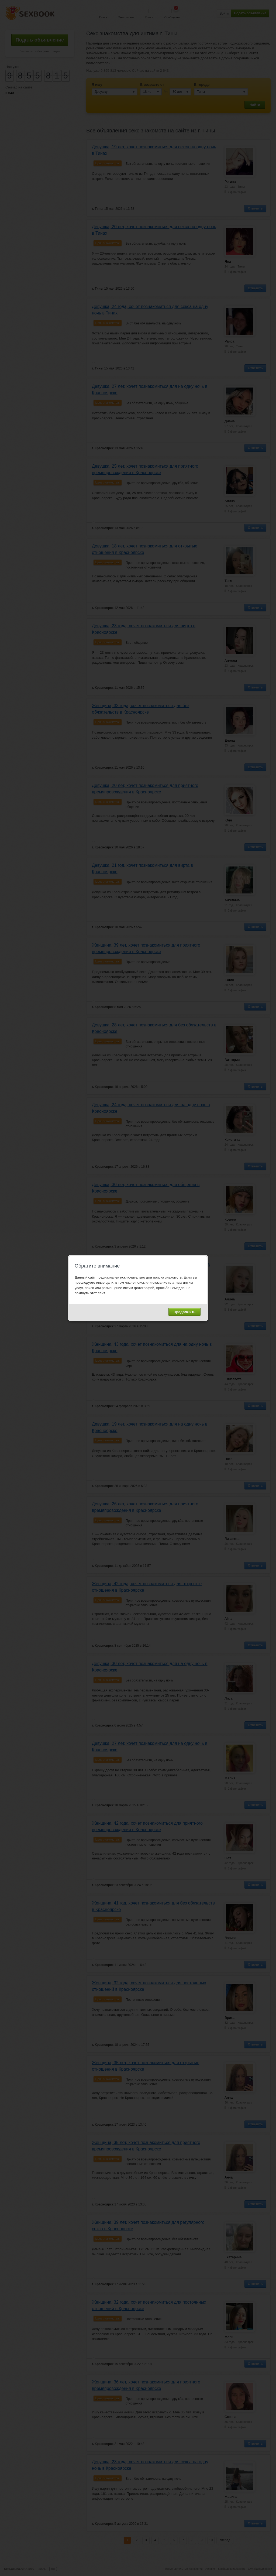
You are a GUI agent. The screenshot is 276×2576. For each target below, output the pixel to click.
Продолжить (184, 1312)
